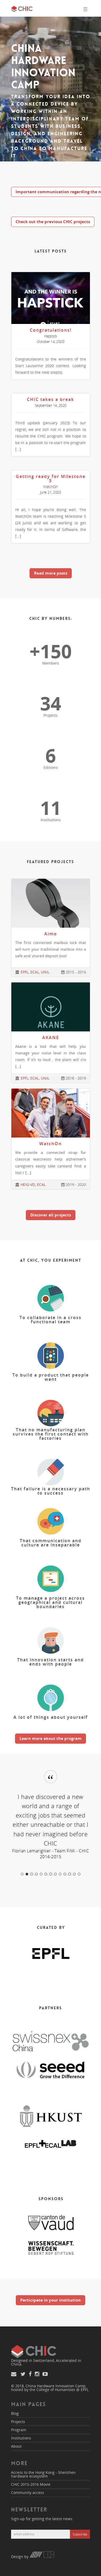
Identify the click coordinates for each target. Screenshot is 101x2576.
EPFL (24, 972)
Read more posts (50, 573)
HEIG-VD (28, 1184)
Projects (18, 2421)
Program (18, 2429)
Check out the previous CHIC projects (53, 221)
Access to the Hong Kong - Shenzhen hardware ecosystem (43, 2474)
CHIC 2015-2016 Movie (30, 2484)
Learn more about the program (50, 1738)
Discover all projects (50, 1214)
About (16, 2446)
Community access (27, 2492)
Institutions (21, 2437)
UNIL (45, 972)
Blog (15, 2413)
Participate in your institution (50, 2300)
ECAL (34, 972)
